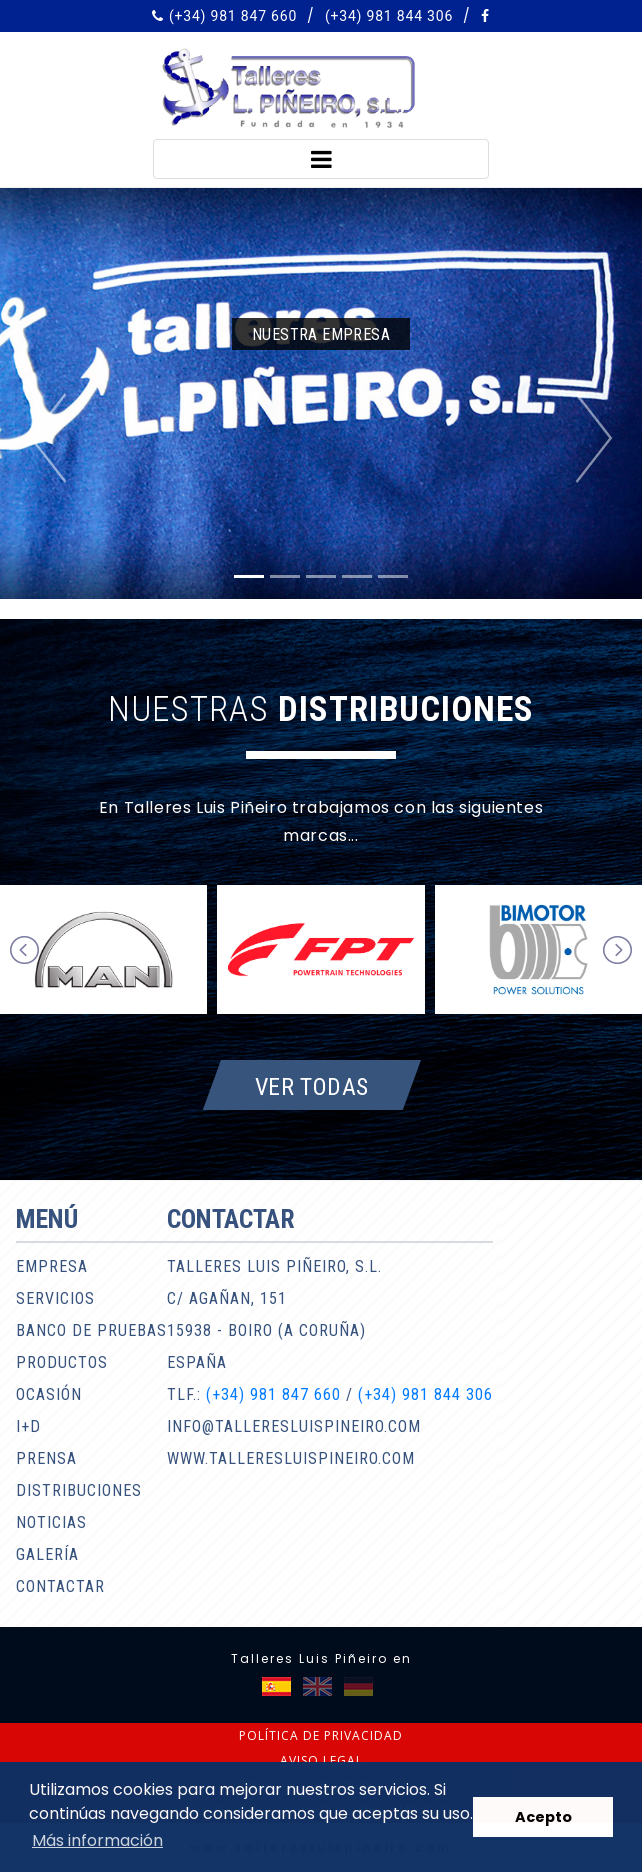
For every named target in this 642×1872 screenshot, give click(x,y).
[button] (48, 438)
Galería (47, 1554)
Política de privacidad (321, 1735)
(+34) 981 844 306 (389, 16)
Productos (62, 1362)
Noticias (51, 1522)
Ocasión (49, 1394)
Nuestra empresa (321, 334)
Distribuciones (79, 1490)
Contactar (60, 1586)
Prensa (46, 1458)
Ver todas (312, 1086)
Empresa (52, 1266)
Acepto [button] (543, 1817)
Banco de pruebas (91, 1330)
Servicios (55, 1298)
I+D (28, 1426)
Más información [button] (97, 1840)
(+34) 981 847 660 (233, 16)
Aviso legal (321, 1760)
